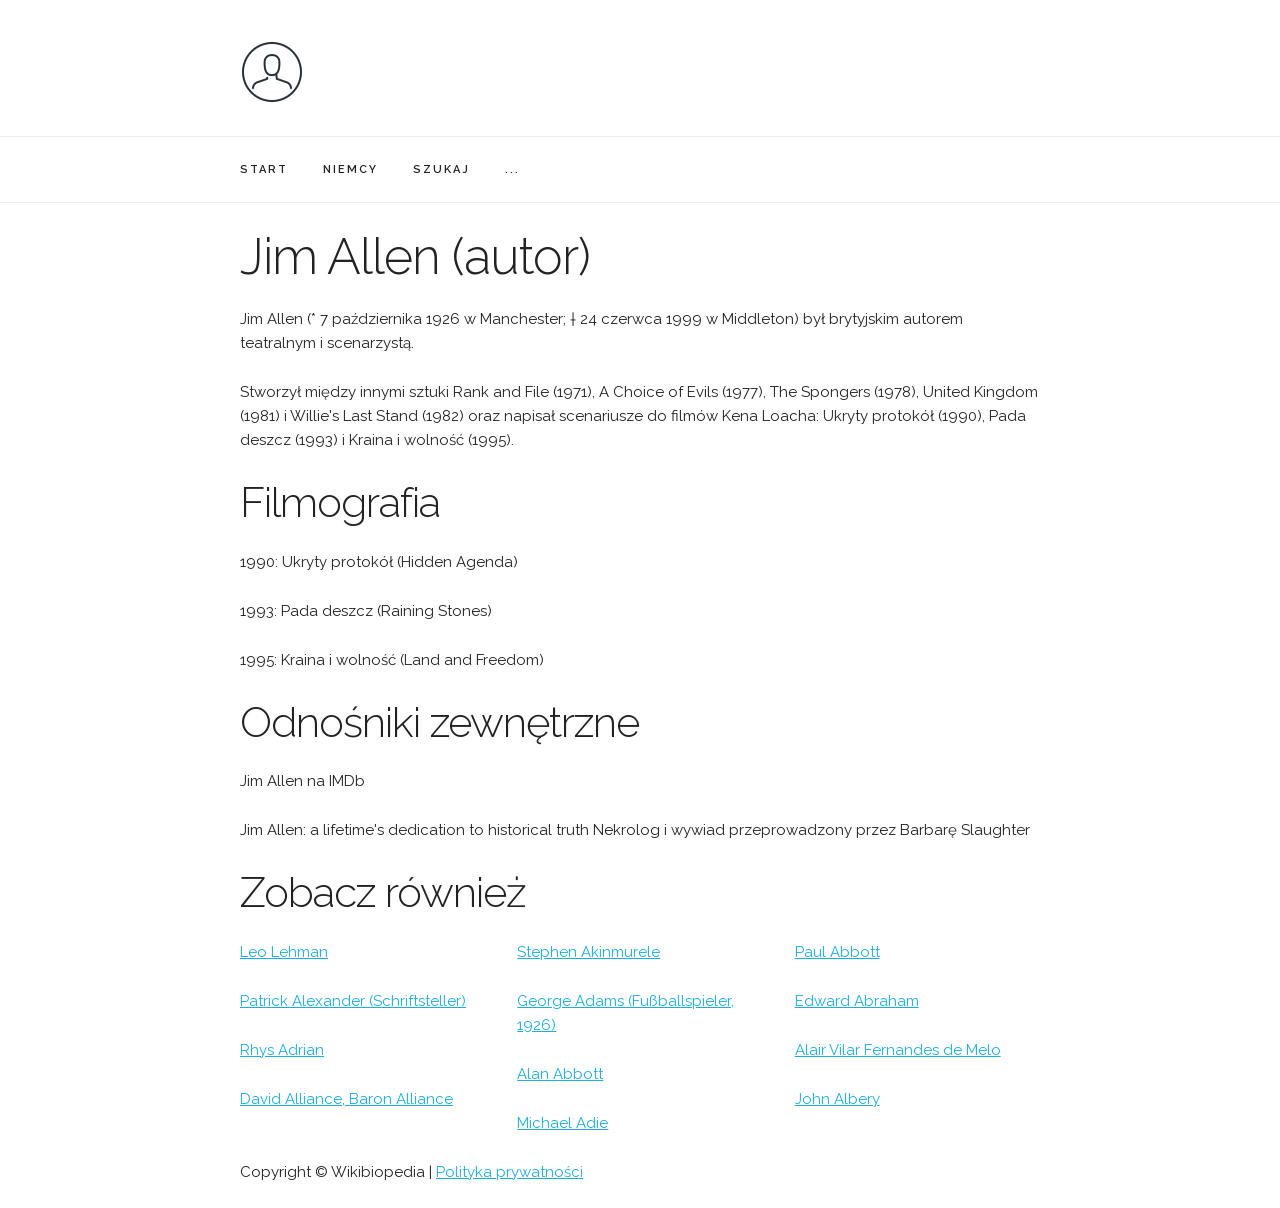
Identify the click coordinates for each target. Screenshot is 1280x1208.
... (512, 169)
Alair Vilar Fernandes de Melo (898, 1050)
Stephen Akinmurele (588, 952)
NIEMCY (350, 169)
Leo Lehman (284, 952)
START (264, 169)
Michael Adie (562, 1123)
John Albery (837, 1099)
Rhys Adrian (282, 1050)
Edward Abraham (857, 1001)
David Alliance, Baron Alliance (346, 1099)
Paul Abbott (837, 952)
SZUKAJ (441, 169)
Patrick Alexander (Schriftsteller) (353, 1001)
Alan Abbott (560, 1074)
